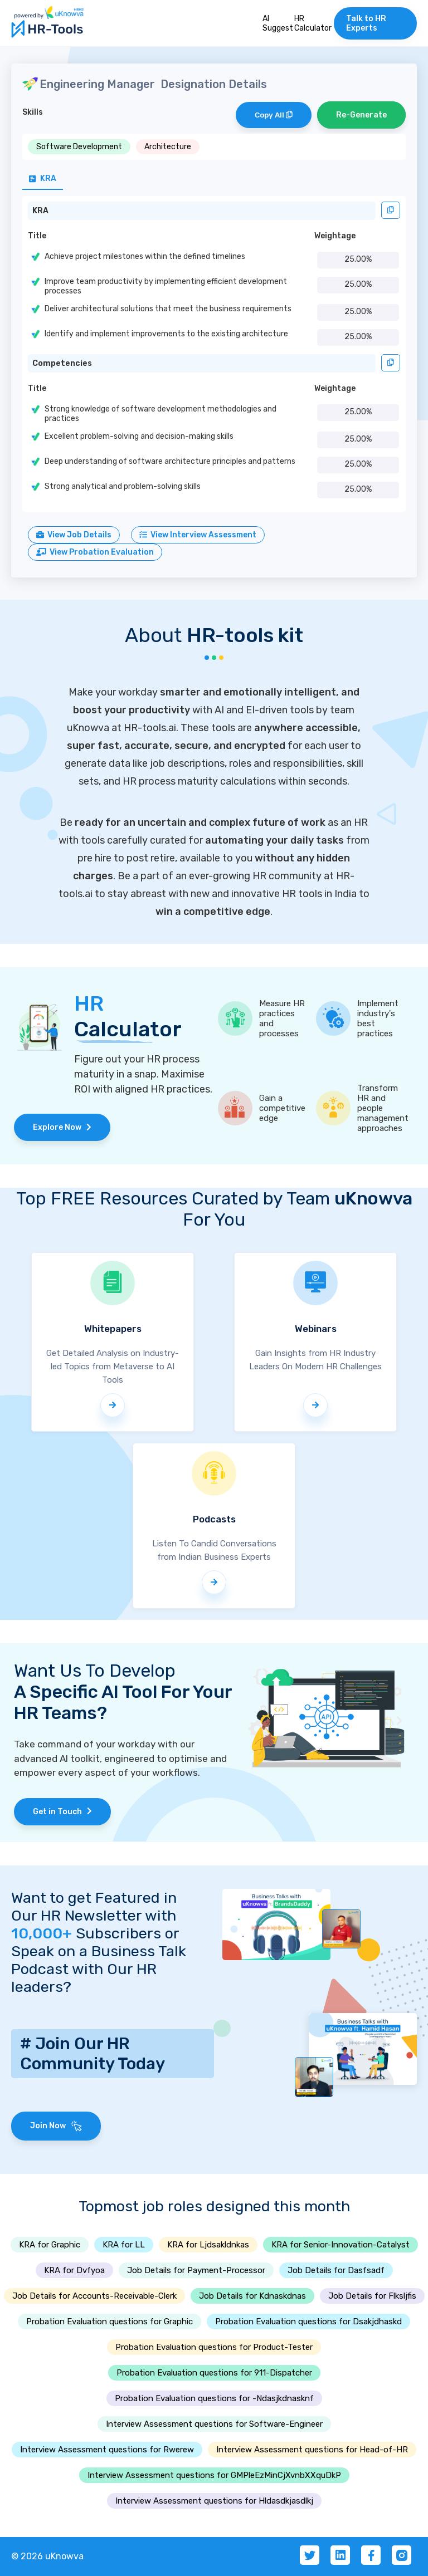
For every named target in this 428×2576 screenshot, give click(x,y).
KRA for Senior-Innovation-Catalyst (340, 2245)
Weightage (335, 236)
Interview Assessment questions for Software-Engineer (214, 2424)
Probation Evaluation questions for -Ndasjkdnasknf (214, 2398)
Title (37, 236)
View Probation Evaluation (95, 552)
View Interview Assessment (197, 535)
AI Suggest (277, 23)
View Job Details (73, 535)
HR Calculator (313, 23)
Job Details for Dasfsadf (336, 2270)
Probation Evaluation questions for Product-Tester (214, 2347)
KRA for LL (124, 2245)
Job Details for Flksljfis (372, 2296)
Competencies (62, 363)
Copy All (274, 115)
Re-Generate (361, 115)
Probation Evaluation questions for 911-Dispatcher (214, 2373)
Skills (32, 112)
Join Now (56, 2126)
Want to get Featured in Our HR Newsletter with (94, 1915)
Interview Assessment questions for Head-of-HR (312, 2450)
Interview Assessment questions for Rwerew (107, 2450)
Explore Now (62, 1127)
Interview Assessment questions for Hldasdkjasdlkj (214, 2501)
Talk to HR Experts (366, 23)
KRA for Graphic (49, 2245)
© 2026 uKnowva (47, 2556)
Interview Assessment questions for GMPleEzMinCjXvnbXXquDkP (214, 2475)
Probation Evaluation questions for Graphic (109, 2322)
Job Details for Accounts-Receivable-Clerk (94, 2296)
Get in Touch (62, 1811)
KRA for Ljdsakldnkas (208, 2245)
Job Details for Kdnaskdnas (252, 2296)
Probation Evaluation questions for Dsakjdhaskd (308, 2322)
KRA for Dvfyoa (74, 2270)
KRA (40, 211)
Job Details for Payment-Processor (196, 2270)
